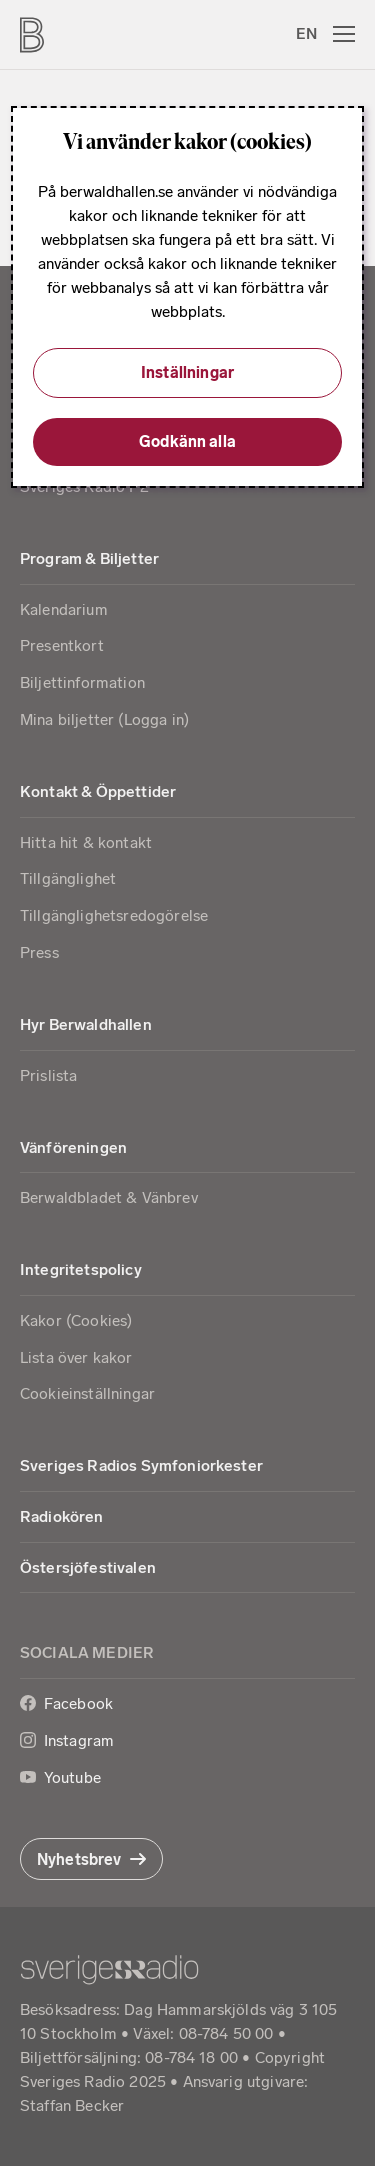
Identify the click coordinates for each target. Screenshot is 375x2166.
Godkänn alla (187, 441)
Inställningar (187, 372)
